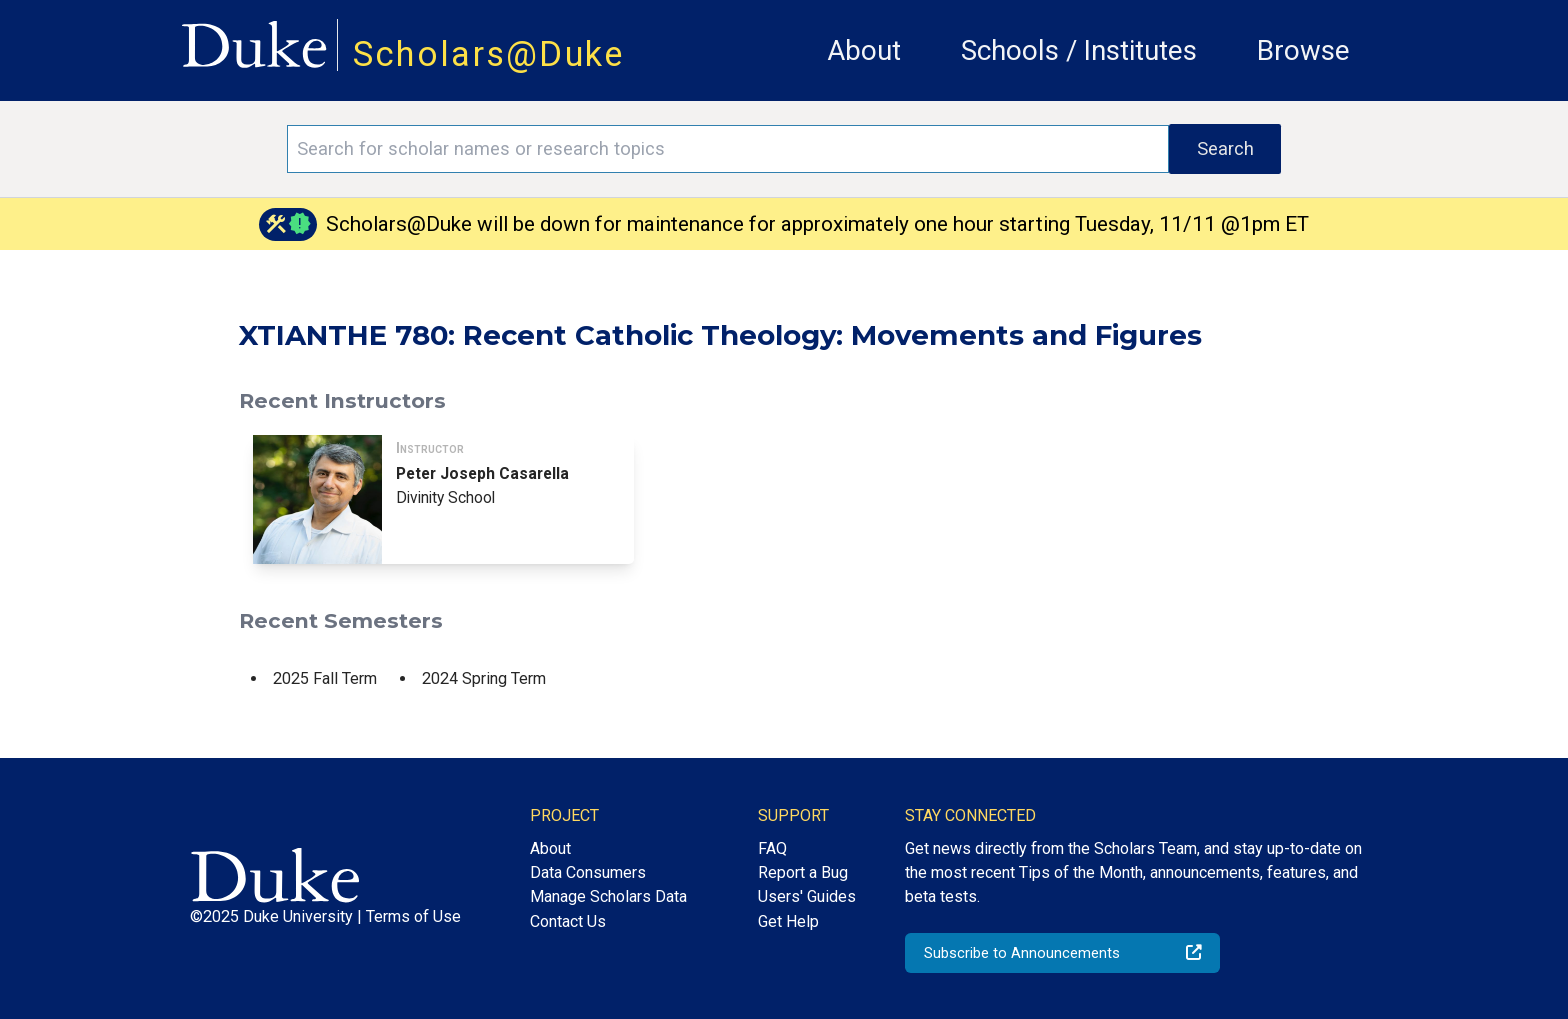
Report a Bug (803, 872)
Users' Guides (807, 896)
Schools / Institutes (1079, 50)
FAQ (772, 848)
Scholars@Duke (489, 54)
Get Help (788, 921)
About (864, 50)
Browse (1303, 50)
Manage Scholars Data (608, 896)
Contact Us (568, 921)
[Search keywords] (728, 149)
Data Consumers (588, 872)
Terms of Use (413, 916)
